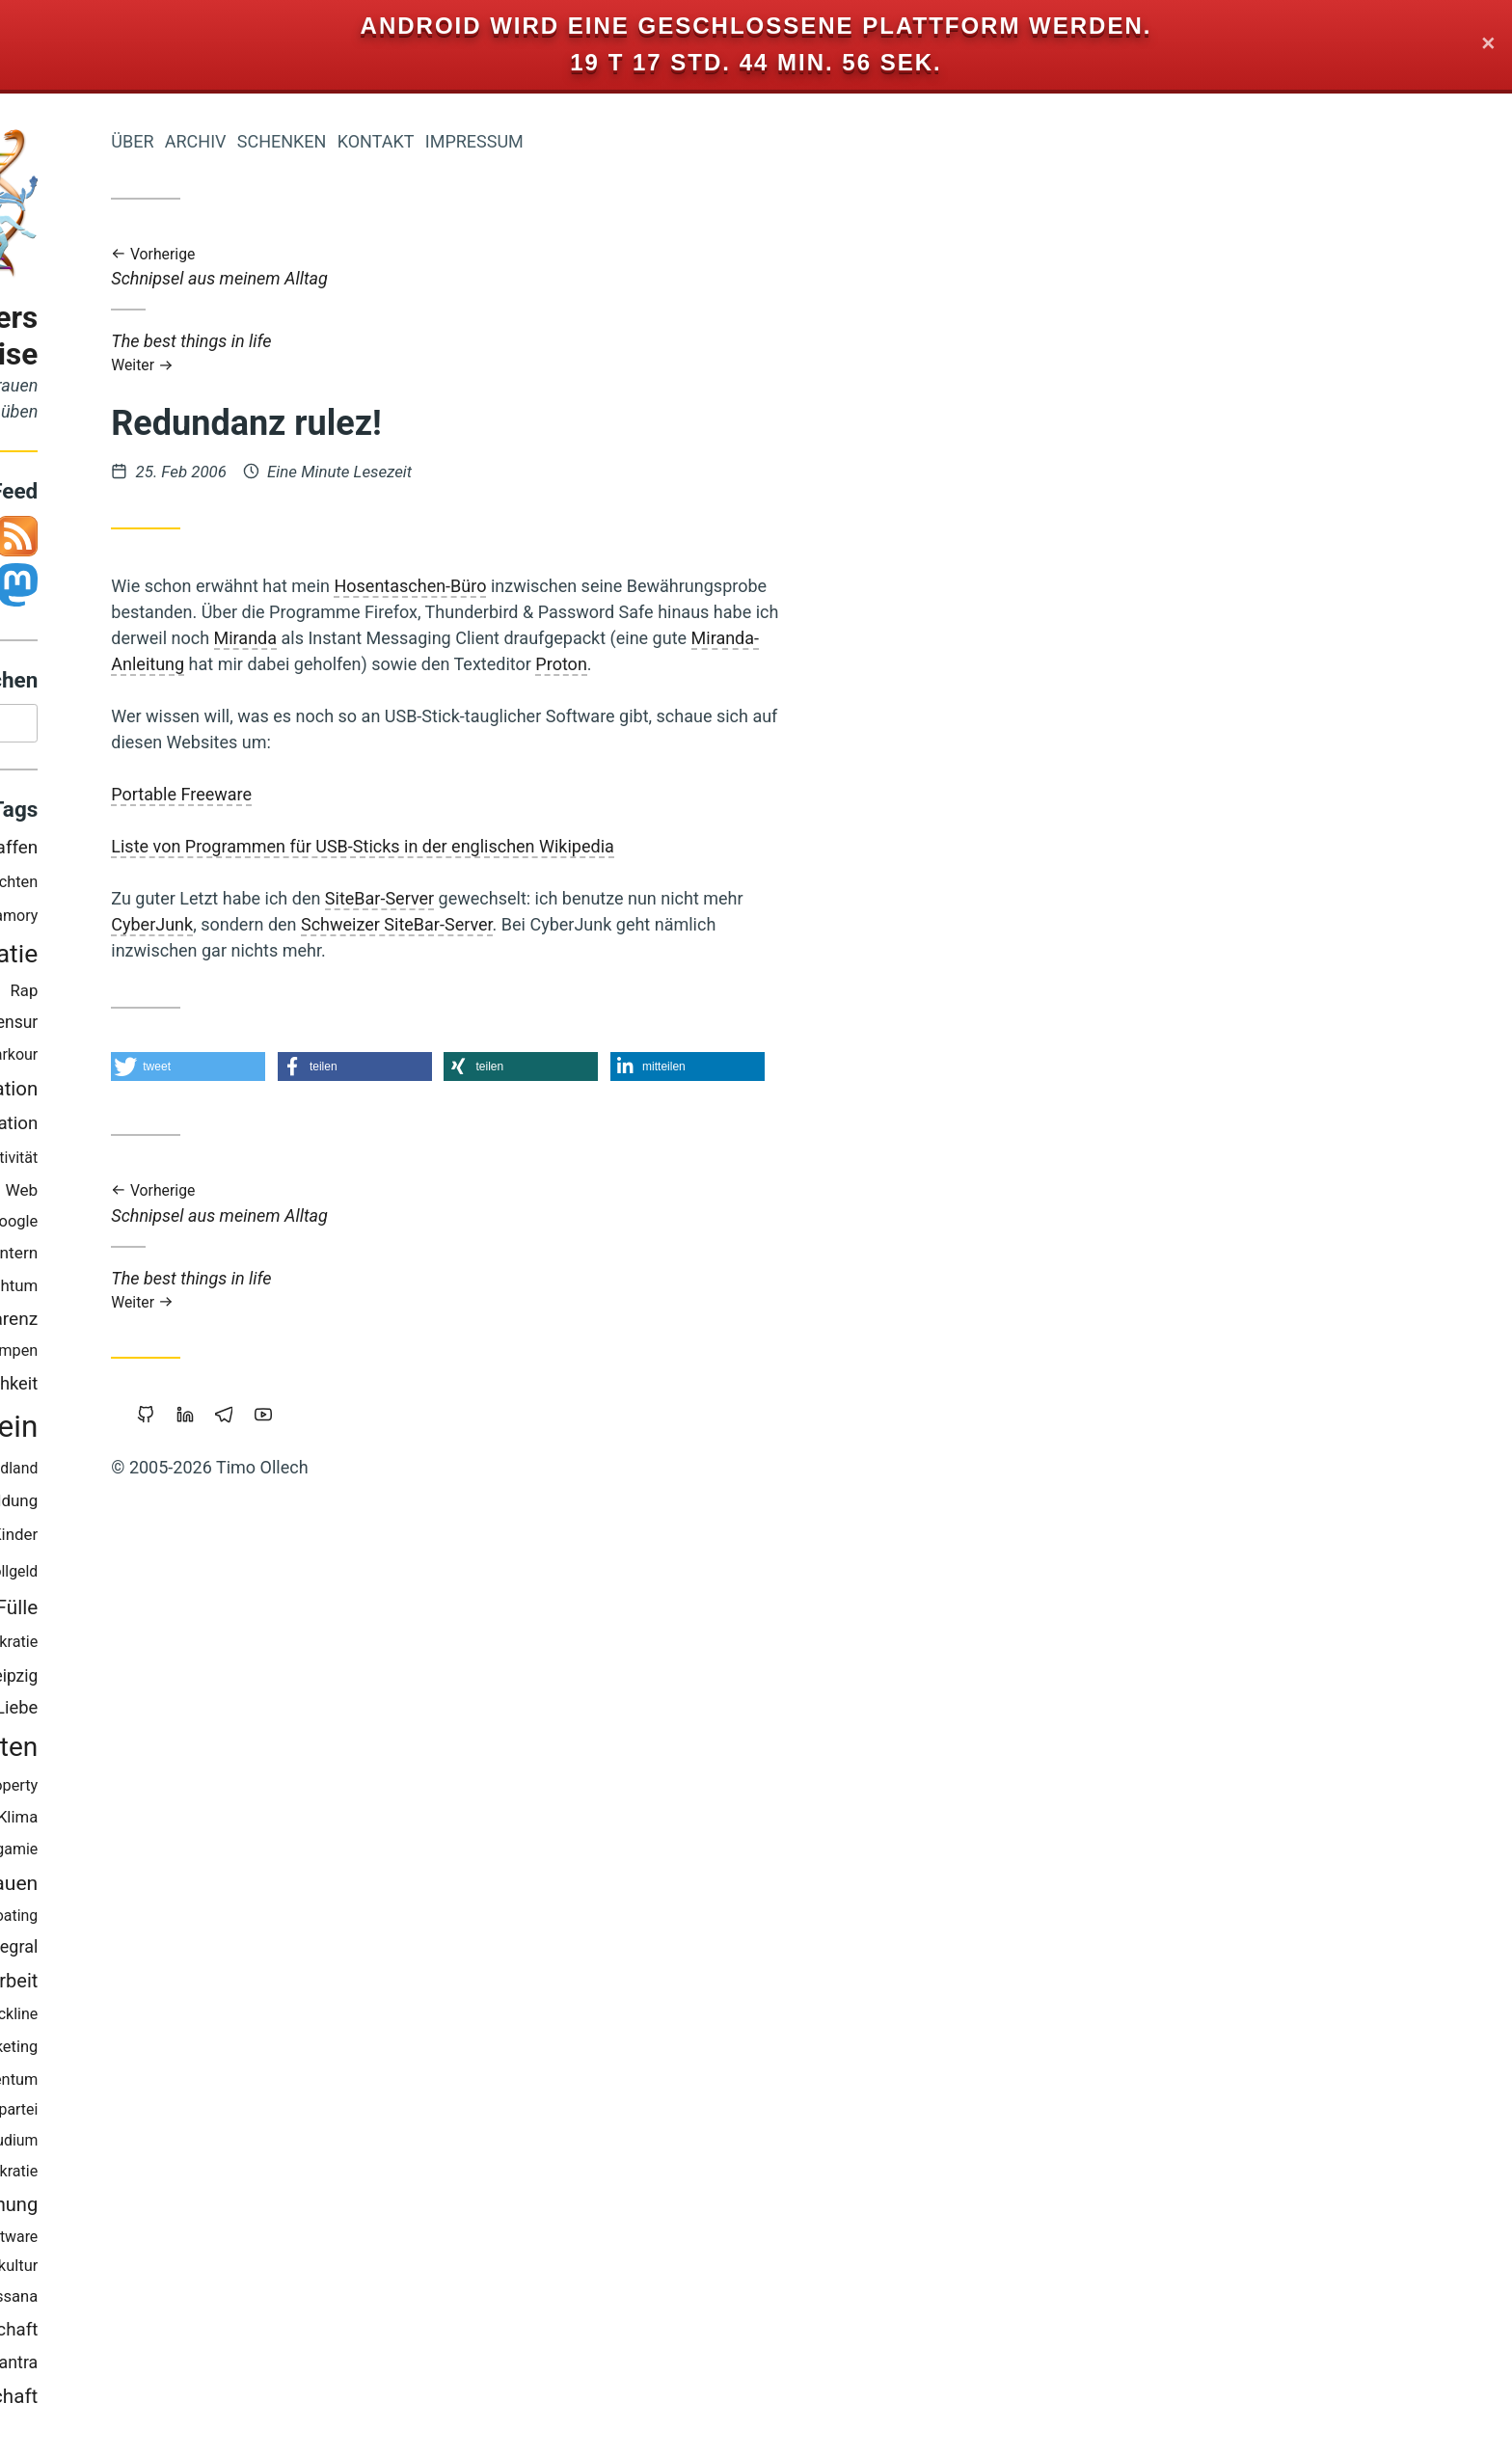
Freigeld (148, 1258)
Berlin (76, 920)
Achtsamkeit (111, 1129)
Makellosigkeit (133, 1473)
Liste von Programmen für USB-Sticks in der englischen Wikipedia (595, 846)
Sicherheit (138, 1854)
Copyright (162, 2018)
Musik (180, 1060)
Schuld (83, 2144)
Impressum (706, 141)
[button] (420, 1066)
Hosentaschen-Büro (642, 586)
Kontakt (607, 141)
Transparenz (219, 1323)
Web (253, 1194)
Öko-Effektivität (217, 1162)
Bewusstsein (184, 1431)
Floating (242, 1921)
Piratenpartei (226, 2114)
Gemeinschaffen (203, 852)
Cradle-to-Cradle (159, 1612)
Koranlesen (146, 920)
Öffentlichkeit (217, 1388)
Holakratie (235, 2176)
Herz (166, 2052)
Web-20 (116, 2302)
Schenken (513, 141)
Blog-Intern (229, 1257)
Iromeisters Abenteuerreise (165, 336)
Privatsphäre (100, 1388)
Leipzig (243, 1680)
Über (364, 141)
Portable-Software (208, 2241)
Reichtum (236, 1290)
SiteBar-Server (611, 898)
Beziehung (147, 1291)
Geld (64, 1430)
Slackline (239, 2019)
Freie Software (93, 1822)
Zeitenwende (92, 1539)
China (145, 1712)
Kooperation (221, 1128)
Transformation (202, 1093)
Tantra (246, 2367)
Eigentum (121, 1324)
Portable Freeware (413, 794)
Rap (256, 995)
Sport (196, 1712)
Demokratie (205, 958)
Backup (185, 1539)
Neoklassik (115, 1194)
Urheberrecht (150, 1355)
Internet (167, 1575)
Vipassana (233, 2301)
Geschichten (226, 887)
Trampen (239, 1355)
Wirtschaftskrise (150, 2366)
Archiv (427, 141)
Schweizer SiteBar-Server (629, 924)
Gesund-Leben (152, 1920)
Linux (107, 1679)
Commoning (130, 1646)
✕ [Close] (1488, 45)
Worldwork (122, 887)
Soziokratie (231, 1646)
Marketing (234, 2051)
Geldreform (160, 1027)
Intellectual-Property (199, 1790)
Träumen (172, 1679)
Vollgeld (242, 1576)
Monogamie (229, 1854)
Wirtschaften (193, 1752)
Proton (793, 664)
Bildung (242, 1505)
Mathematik (105, 1059)
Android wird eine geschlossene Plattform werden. (756, 26)
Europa (189, 1821)
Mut (168, 2302)
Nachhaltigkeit (148, 1506)
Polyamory (234, 920)
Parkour (243, 1059)
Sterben (88, 2018)
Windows (199, 995)
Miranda (477, 638)
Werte (180, 2144)
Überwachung (210, 2209)
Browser (112, 1985)
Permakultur (227, 2270)
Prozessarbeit (211, 1985)
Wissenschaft (215, 2334)
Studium (241, 2145)
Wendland (236, 1473)
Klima (250, 1821)
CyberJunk (384, 924)
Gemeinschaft (208, 2401)
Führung (196, 1195)
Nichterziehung (117, 2271)
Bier (133, 2145)
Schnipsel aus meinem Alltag (680, 267)
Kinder (247, 1539)
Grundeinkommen (133, 1951)
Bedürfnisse (83, 958)
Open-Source (119, 1887)
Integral (241, 1951)
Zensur (244, 1027)
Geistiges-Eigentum (202, 2084)
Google (245, 1226)
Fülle (249, 1612)
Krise (131, 1162)
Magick (160, 2176)
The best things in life (680, 352)
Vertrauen (225, 1888)
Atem (137, 995)
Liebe (249, 1712)
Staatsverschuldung (103, 2114)
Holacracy (79, 1712)
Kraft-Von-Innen (149, 1226)
